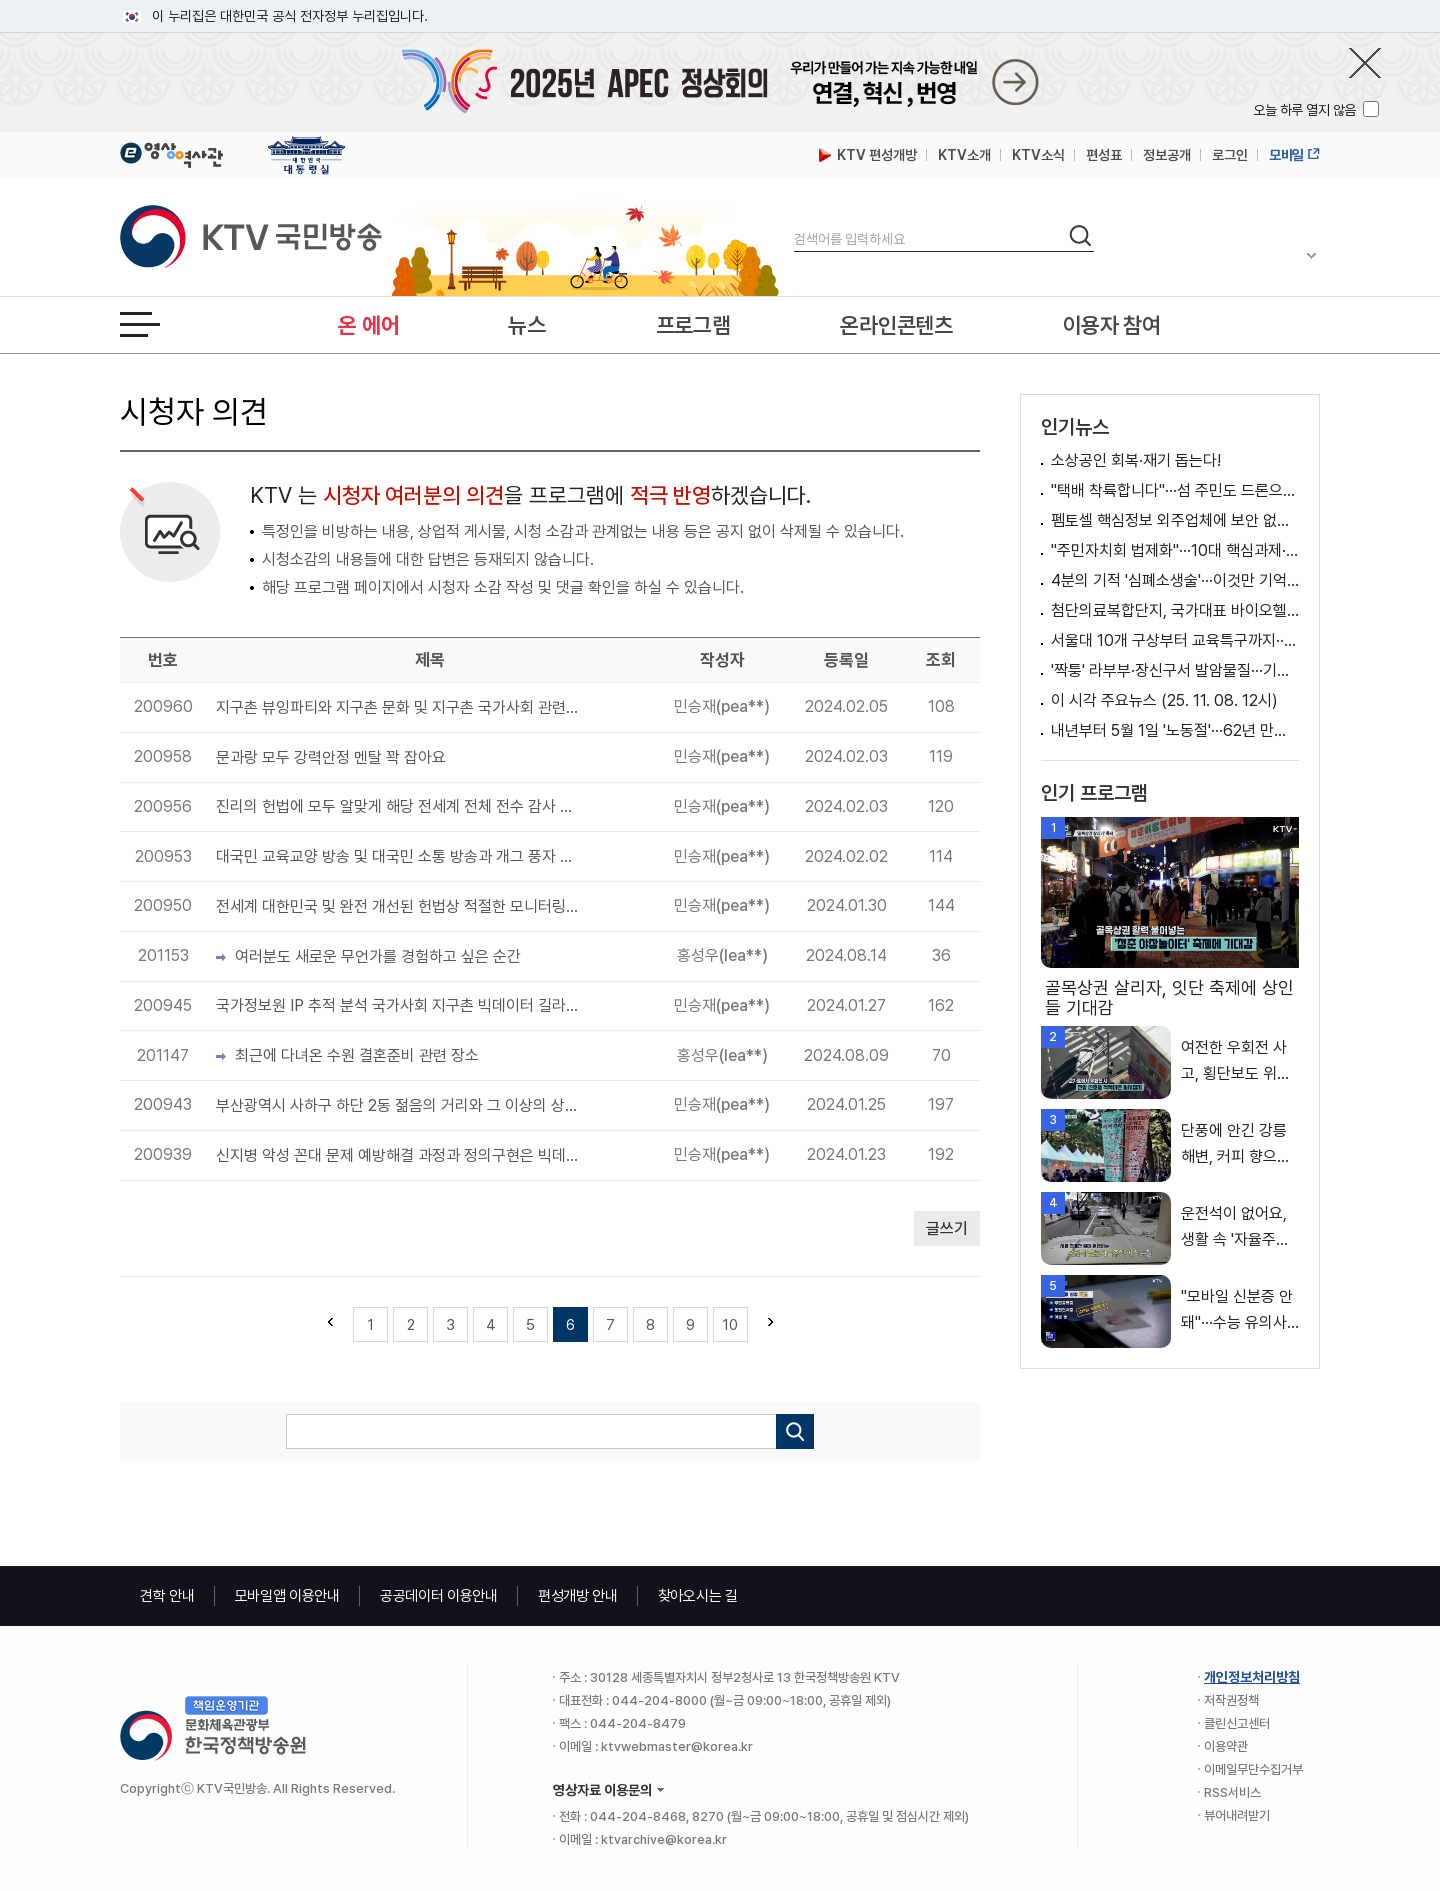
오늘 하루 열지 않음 (1306, 110)
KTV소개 (964, 155)
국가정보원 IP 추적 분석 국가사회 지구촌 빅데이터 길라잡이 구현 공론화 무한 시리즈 (397, 1005)
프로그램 (693, 325)
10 (730, 1325)
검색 (794, 222)
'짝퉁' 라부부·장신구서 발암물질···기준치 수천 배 (1175, 670)
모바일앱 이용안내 (287, 1596)
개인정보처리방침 (1252, 1677)
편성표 (1104, 155)
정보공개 (1167, 155)
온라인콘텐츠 (896, 325)
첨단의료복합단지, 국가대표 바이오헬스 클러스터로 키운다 (1175, 610)
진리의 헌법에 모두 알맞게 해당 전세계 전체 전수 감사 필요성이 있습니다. (397, 806)
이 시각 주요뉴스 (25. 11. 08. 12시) (1164, 700)
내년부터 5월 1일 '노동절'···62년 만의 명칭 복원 (1175, 730)
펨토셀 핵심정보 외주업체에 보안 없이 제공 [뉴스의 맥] (1175, 520)
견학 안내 (167, 1596)
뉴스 (526, 325)
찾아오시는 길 (698, 1596)
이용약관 (1226, 1746)
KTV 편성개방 (868, 155)
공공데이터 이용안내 (439, 1596)
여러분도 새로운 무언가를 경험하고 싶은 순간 (368, 956)
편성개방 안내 (578, 1596)
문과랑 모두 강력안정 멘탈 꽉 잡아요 (331, 757)
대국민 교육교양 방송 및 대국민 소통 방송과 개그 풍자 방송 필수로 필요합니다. (397, 856)
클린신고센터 (1237, 1723)
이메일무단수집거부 (1253, 1769)
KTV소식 (1038, 155)
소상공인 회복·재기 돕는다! (1136, 460)
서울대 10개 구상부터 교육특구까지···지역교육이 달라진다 (1175, 640)
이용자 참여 (1112, 325)
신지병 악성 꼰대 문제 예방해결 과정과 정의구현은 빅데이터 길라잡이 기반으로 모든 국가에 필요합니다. (397, 1155)
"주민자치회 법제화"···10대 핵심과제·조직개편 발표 (1175, 550)
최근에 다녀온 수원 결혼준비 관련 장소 (347, 1055)
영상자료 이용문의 (602, 1790)
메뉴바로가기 (0, 0)
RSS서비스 (1232, 1792)
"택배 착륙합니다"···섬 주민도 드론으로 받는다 (1175, 490)
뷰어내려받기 (1237, 1815)
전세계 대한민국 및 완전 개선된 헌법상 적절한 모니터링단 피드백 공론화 (397, 906)
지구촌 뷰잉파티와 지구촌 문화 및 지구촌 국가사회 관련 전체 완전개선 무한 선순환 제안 (397, 707)
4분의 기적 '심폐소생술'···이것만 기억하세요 (1175, 580)
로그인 (1230, 155)
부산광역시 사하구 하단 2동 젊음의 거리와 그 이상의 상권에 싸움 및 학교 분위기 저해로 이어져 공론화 (397, 1105)
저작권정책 (1231, 1700)
